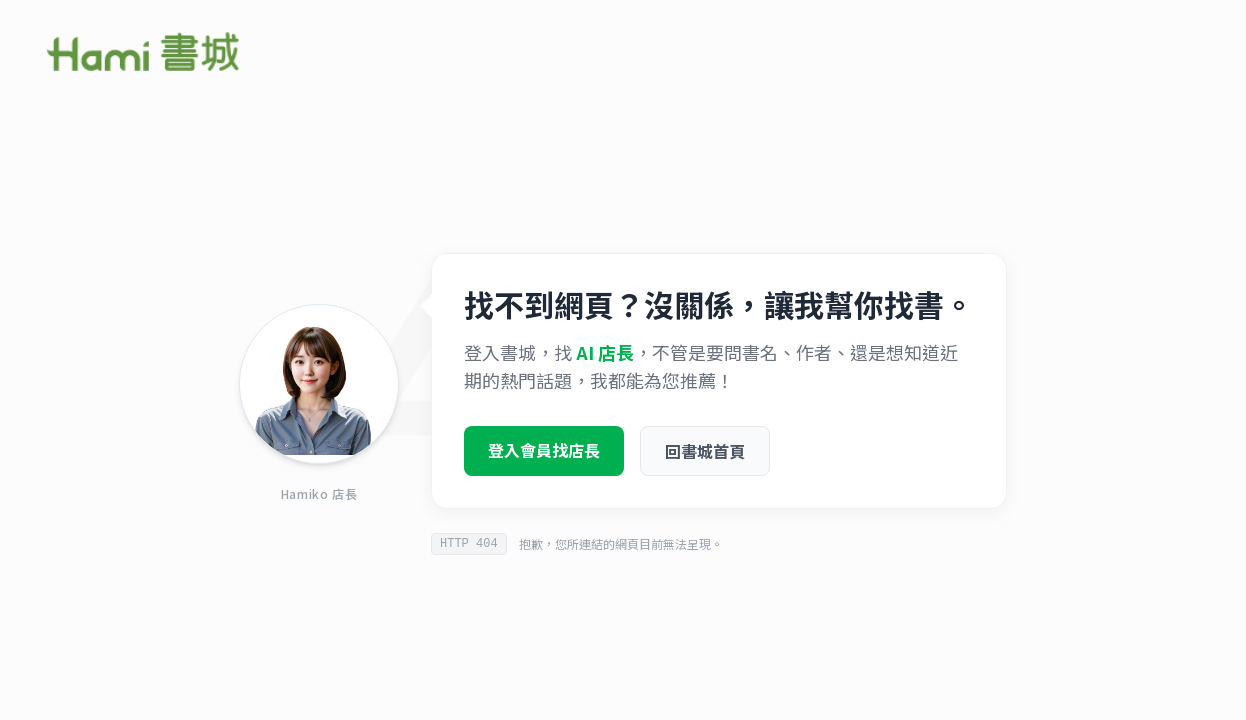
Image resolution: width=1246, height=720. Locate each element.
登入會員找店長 (544, 454)
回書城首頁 (705, 455)
